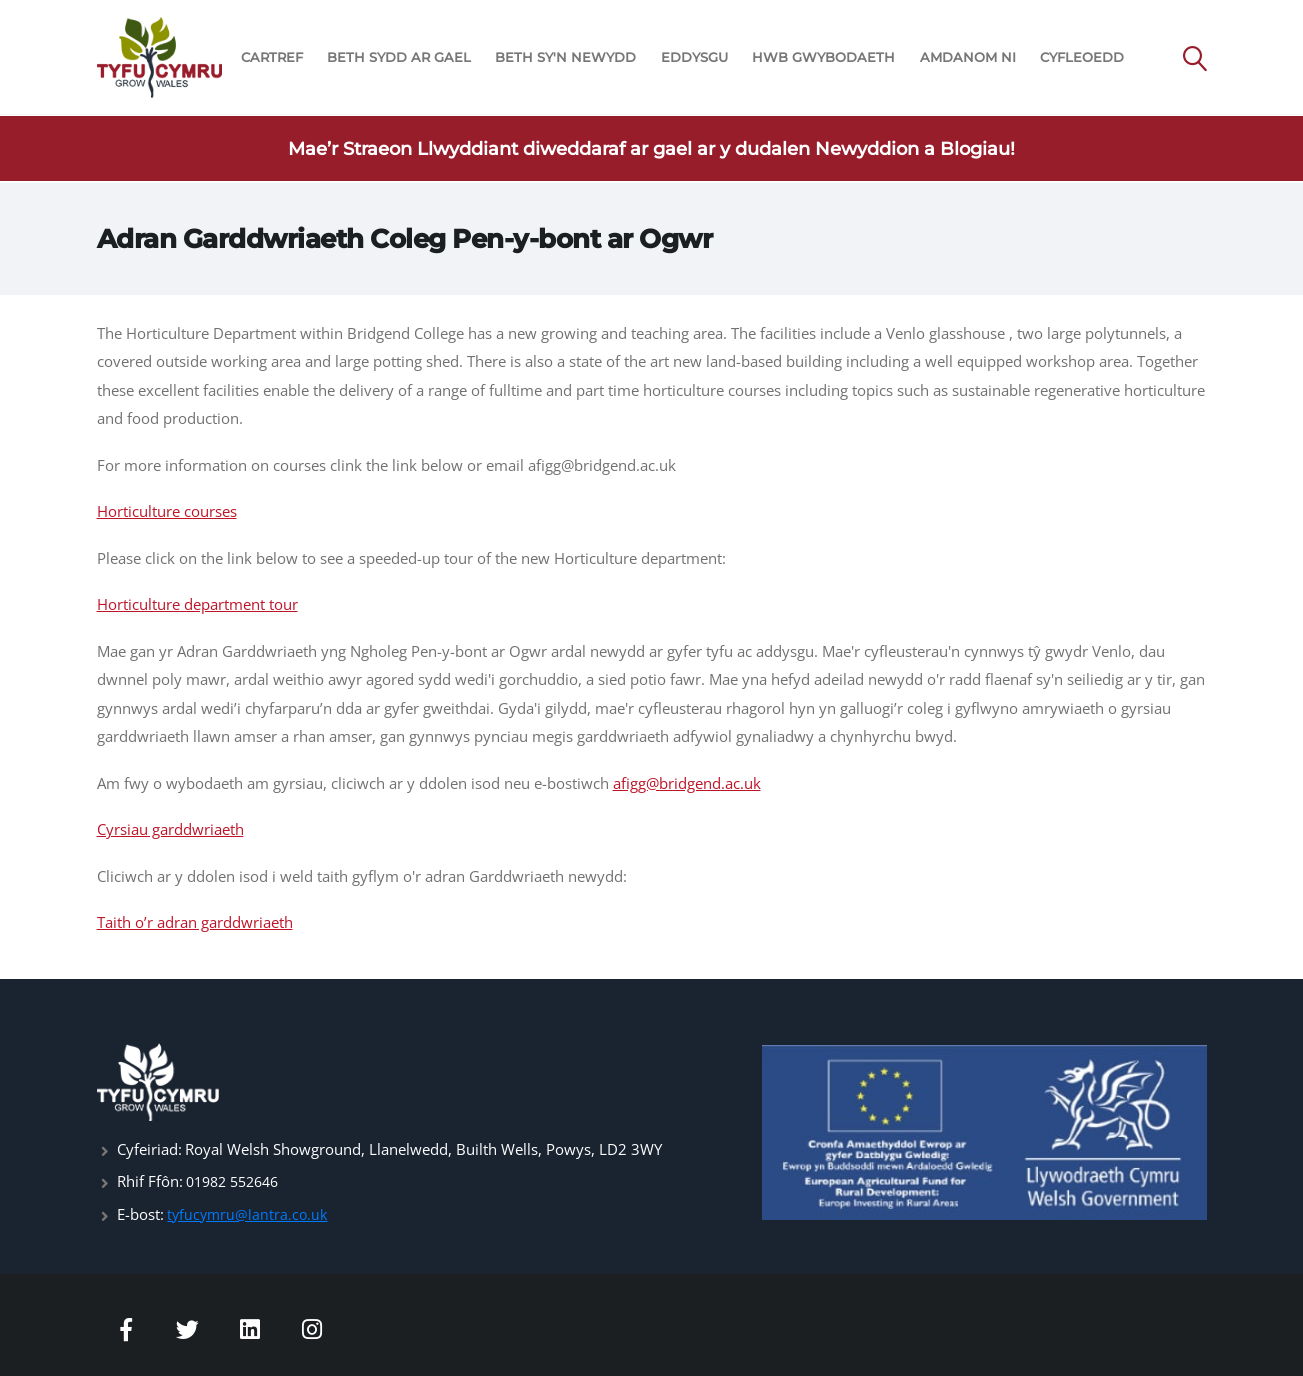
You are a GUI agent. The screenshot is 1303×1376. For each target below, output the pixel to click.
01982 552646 (237, 1181)
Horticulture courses (167, 511)
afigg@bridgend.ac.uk (687, 783)
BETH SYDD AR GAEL (399, 57)
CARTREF (272, 57)
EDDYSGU (694, 57)
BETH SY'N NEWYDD (565, 57)
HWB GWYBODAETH (823, 57)
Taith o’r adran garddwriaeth (195, 922)
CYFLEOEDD (1082, 57)
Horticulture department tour (197, 604)
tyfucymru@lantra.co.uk (249, 1213)
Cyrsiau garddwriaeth (170, 829)
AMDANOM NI (968, 57)
